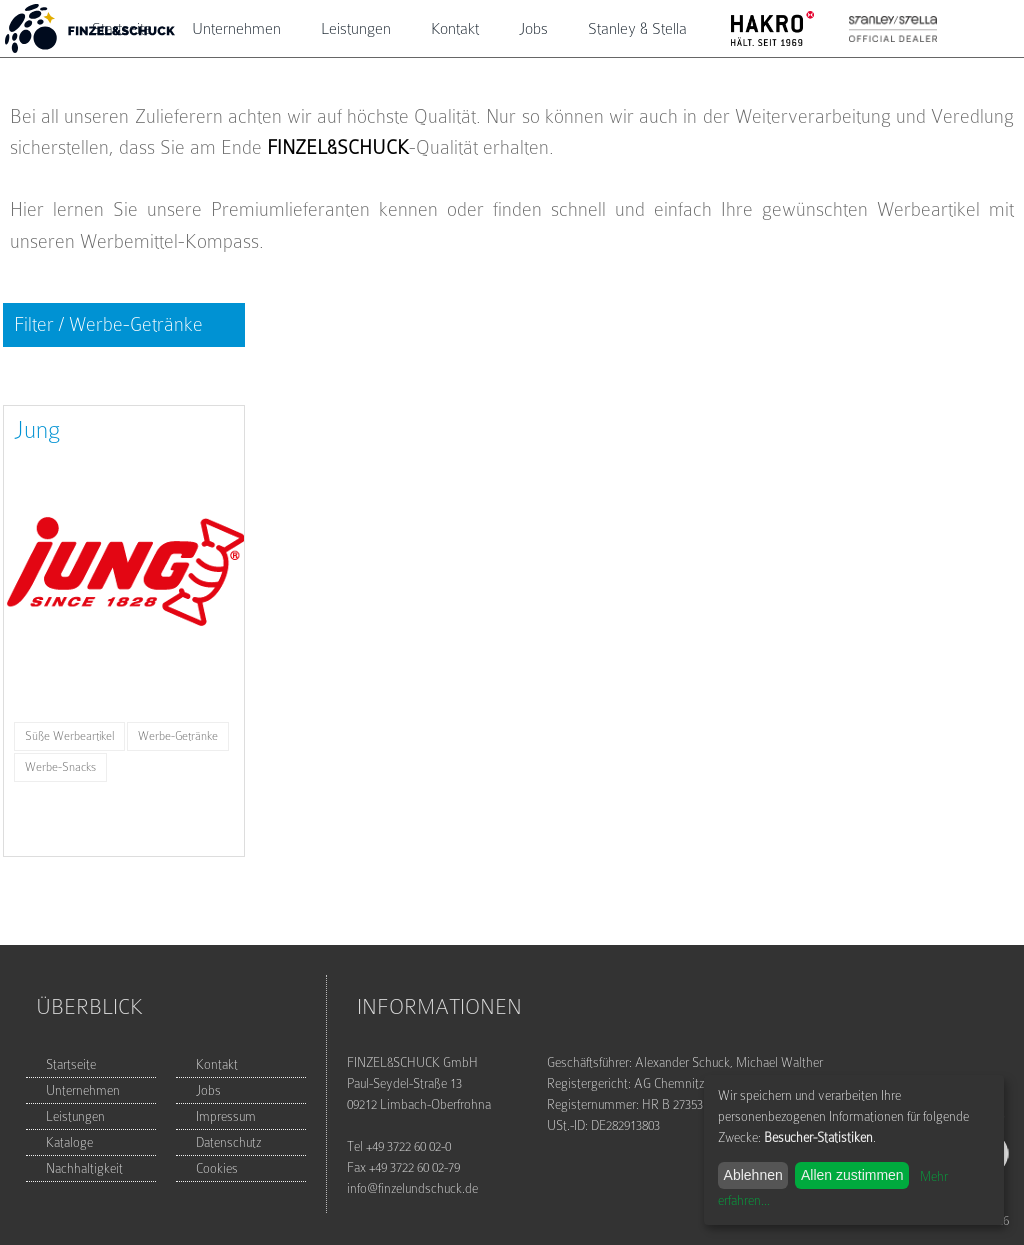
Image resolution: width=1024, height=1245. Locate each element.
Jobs (533, 28)
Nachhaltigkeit (84, 1168)
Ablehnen (753, 1175)
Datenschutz (228, 1142)
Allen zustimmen (852, 1175)
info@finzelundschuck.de (412, 1188)
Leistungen (356, 28)
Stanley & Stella (637, 28)
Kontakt (455, 28)
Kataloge (69, 1142)
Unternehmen (236, 28)
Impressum (226, 1116)
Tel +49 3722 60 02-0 (399, 1146)
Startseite (71, 1064)
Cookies (217, 1168)
